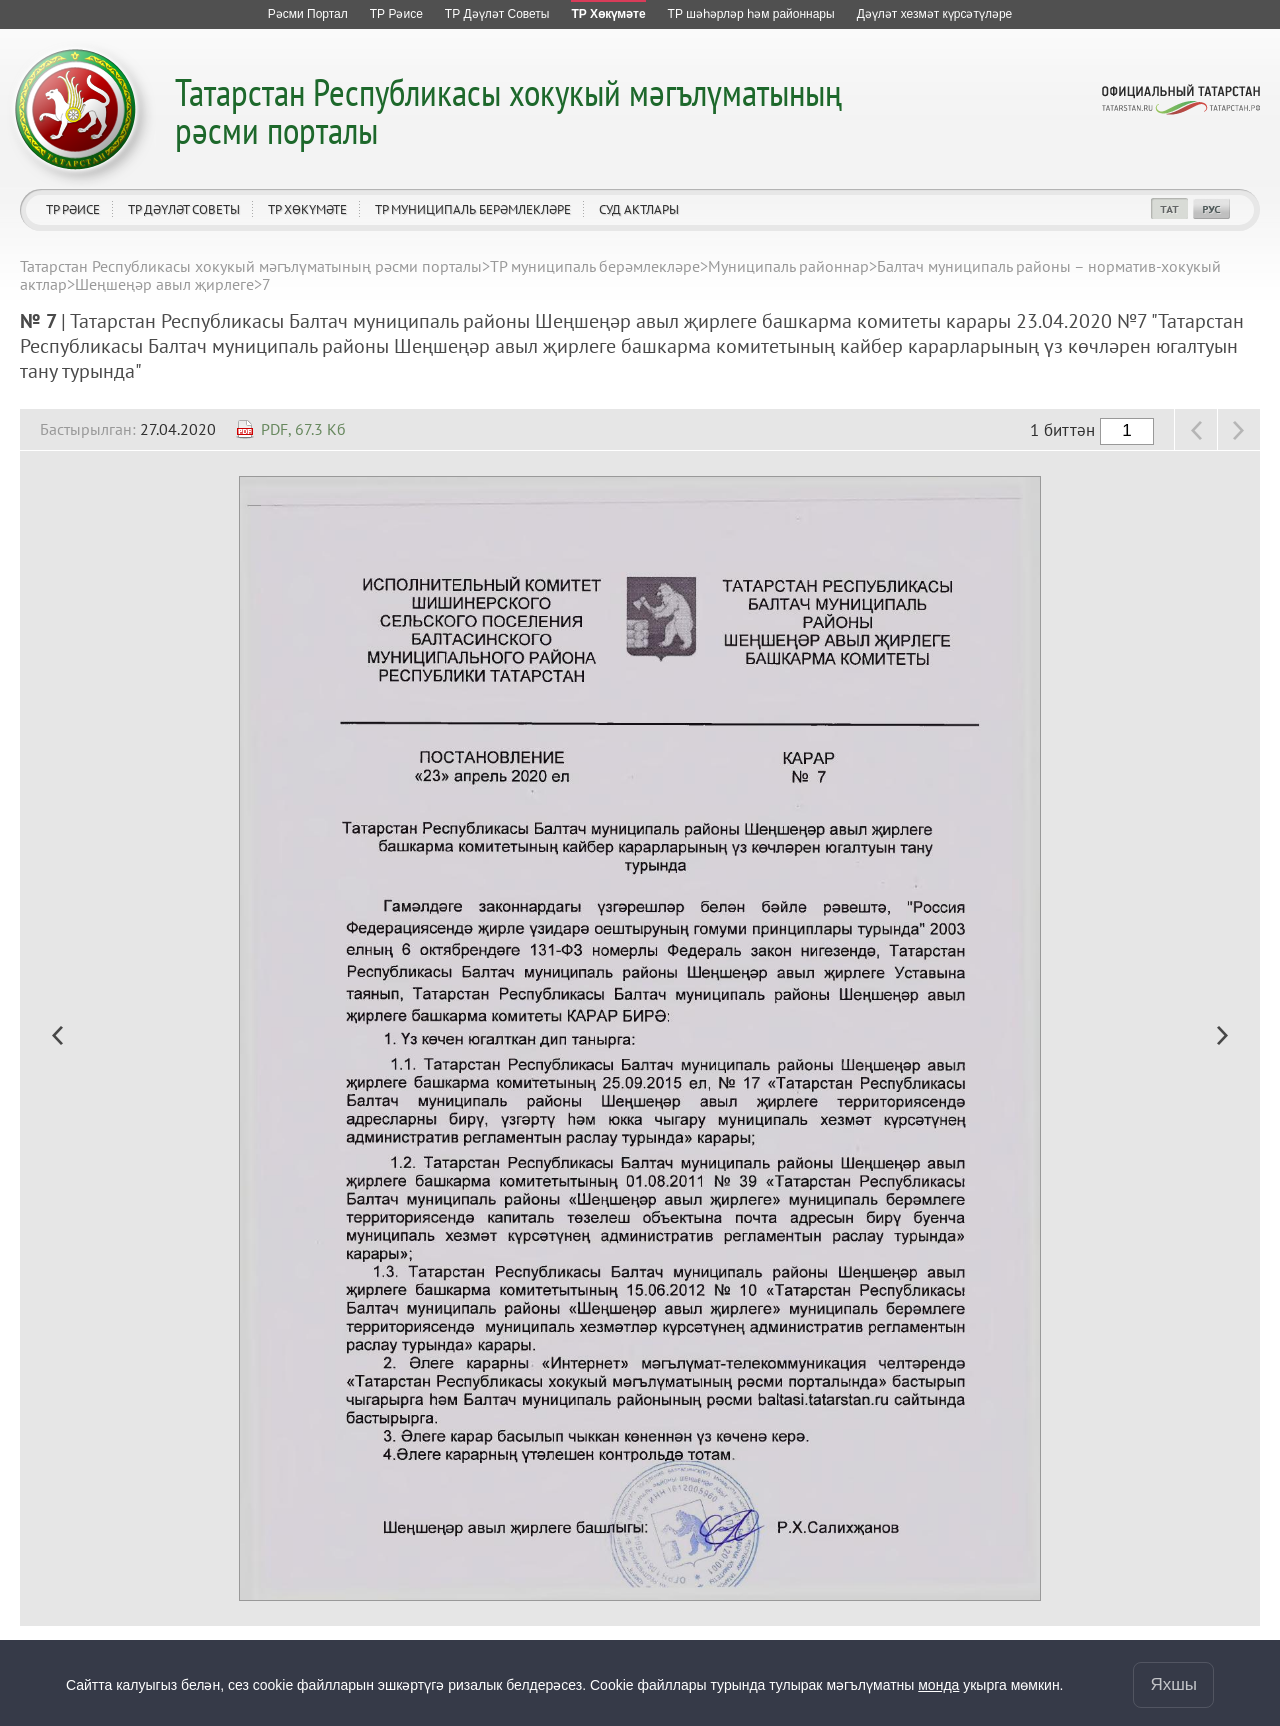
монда (938, 1684)
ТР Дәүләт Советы (184, 209)
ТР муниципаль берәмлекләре (473, 209)
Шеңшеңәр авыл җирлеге (164, 284)
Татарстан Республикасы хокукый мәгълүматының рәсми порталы (508, 110)
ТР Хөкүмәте (307, 209)
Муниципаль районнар (788, 266)
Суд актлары (639, 209)
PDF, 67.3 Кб (303, 429)
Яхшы (1173, 1683)
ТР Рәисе (73, 209)
